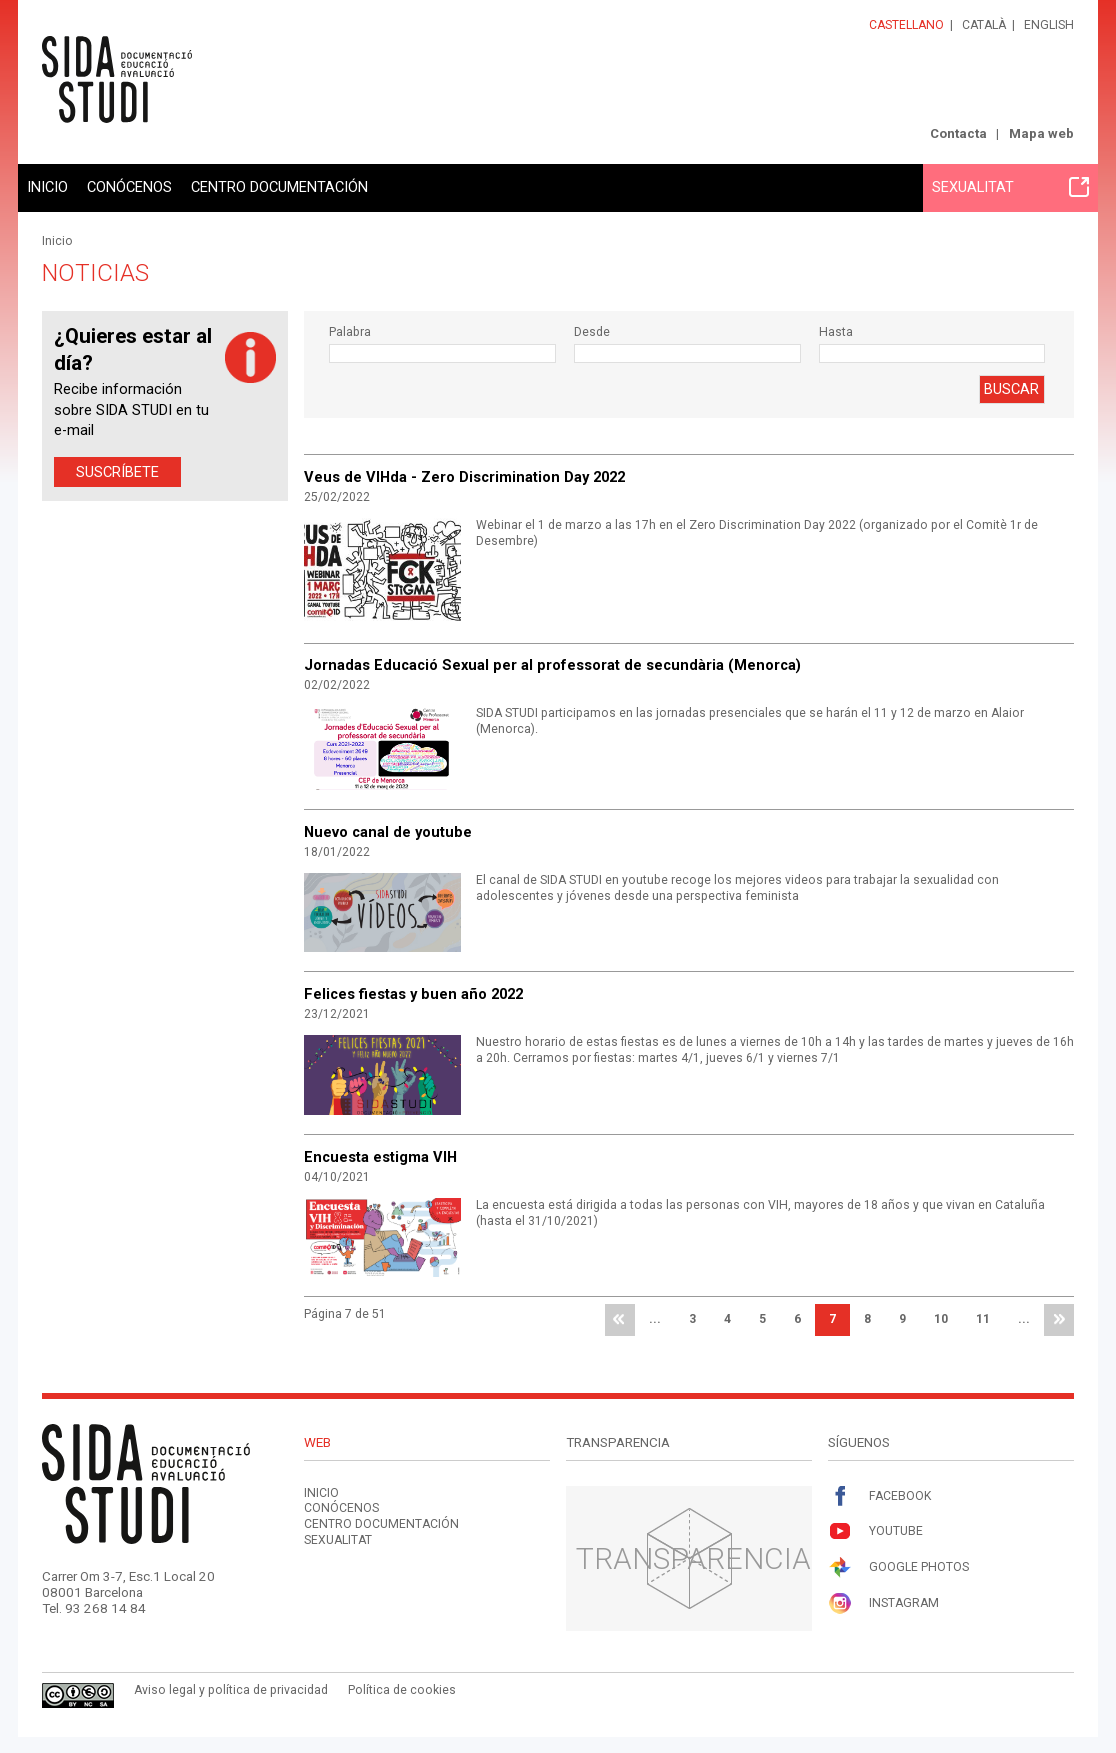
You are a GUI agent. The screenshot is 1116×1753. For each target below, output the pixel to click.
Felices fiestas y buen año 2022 (413, 994)
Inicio (47, 187)
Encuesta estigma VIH (380, 1157)
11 (983, 1319)
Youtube (875, 1531)
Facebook (879, 1496)
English (1049, 25)
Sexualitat (1010, 187)
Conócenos (129, 187)
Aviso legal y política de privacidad (231, 1690)
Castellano (906, 25)
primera (620, 1320)
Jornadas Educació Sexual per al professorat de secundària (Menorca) (552, 665)
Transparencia (693, 1558)
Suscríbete (117, 472)
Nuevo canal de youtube (388, 832)
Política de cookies (402, 1690)
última (1059, 1320)
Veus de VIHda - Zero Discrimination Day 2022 (464, 477)
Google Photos (898, 1567)
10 (941, 1319)
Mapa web (1041, 133)
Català (984, 25)
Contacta (958, 133)
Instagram (883, 1603)
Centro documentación (279, 187)
